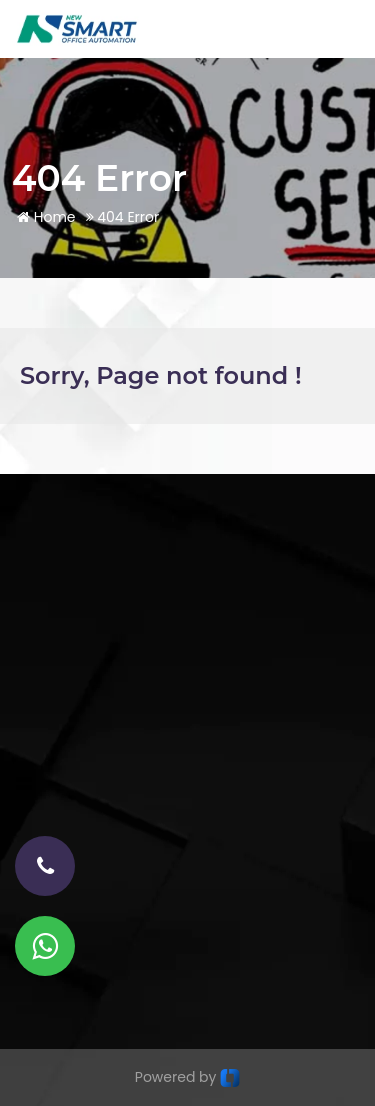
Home (46, 217)
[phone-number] (45, 866)
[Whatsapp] (45, 946)
